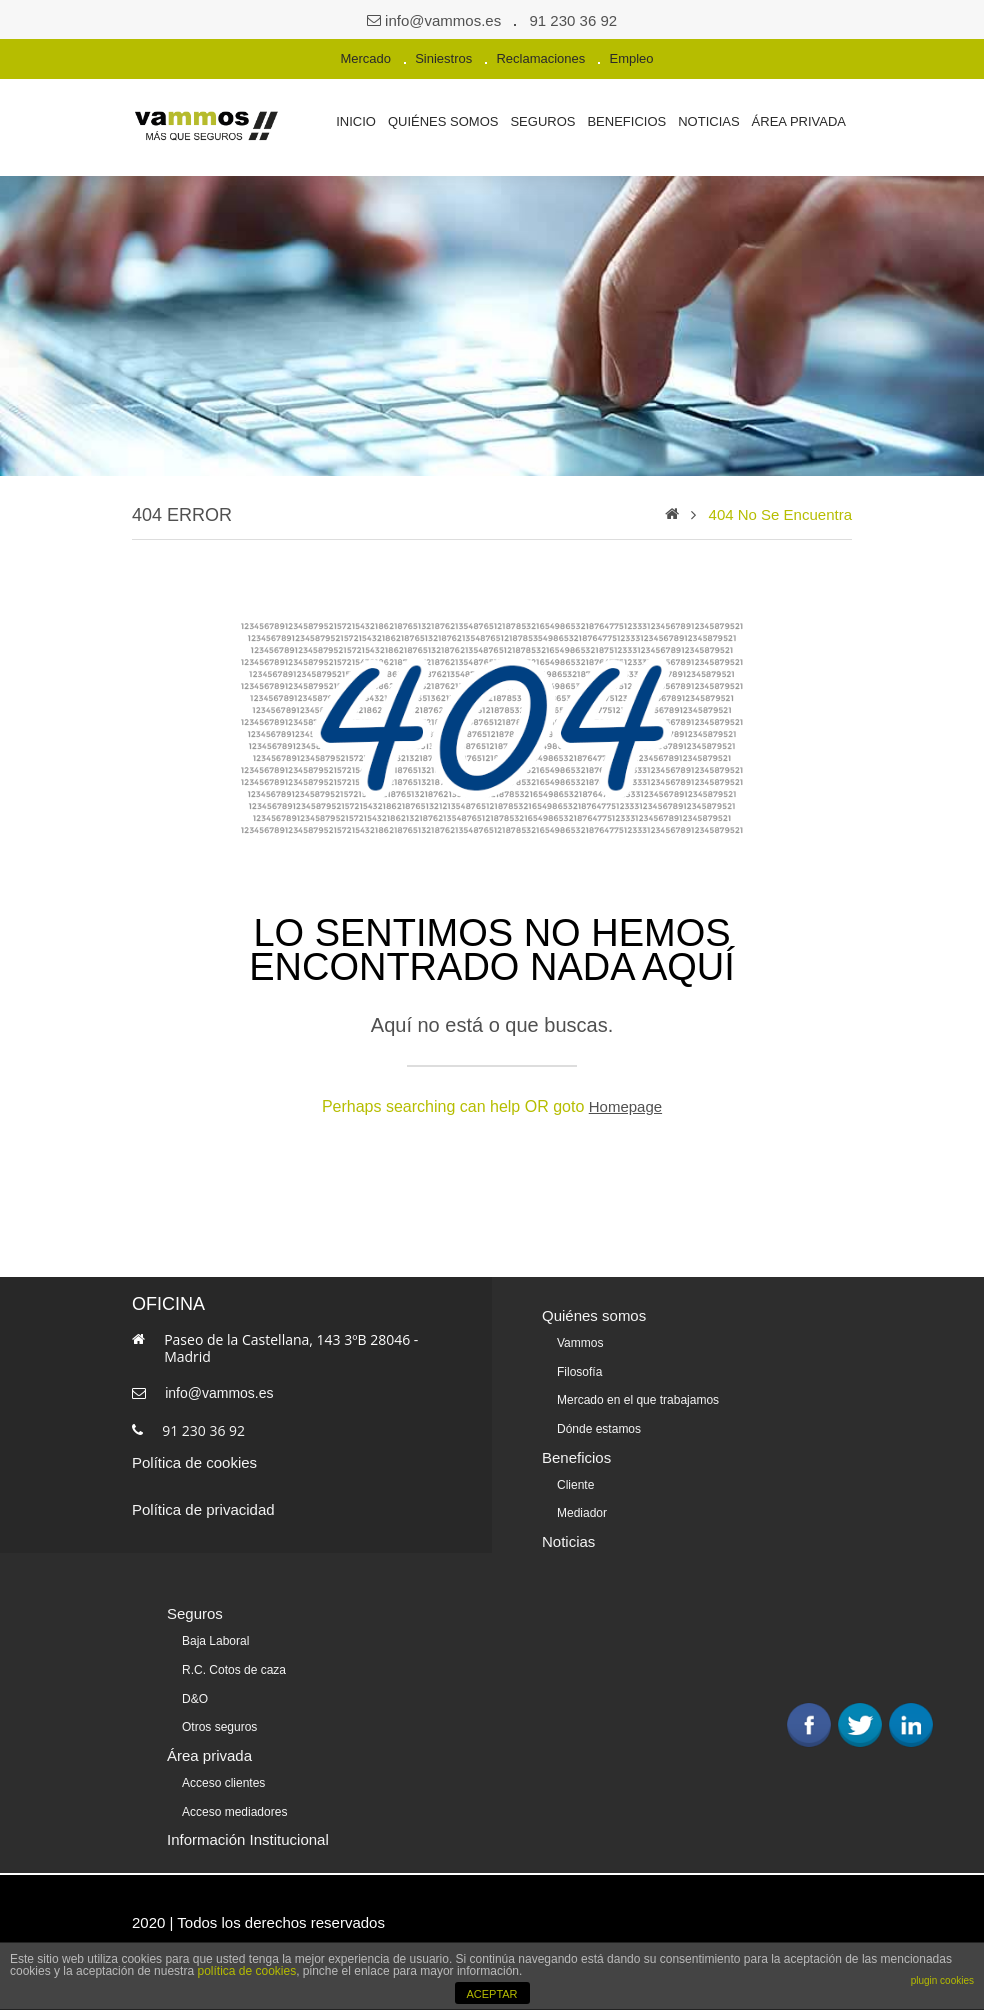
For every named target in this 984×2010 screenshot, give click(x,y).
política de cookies (246, 1971)
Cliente (575, 1482)
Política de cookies (194, 1462)
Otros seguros (219, 1721)
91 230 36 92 (574, 20)
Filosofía (579, 1371)
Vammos (580, 1343)
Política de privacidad (203, 1509)
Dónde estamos (599, 1427)
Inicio (356, 121)
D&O (195, 1693)
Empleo (631, 58)
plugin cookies (942, 1980)
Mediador (582, 1510)
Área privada (799, 121)
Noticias (708, 121)
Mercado (365, 58)
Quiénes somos (443, 121)
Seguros (542, 121)
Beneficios (626, 121)
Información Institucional (248, 1831)
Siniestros (443, 58)
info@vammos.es (443, 20)
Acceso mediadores (234, 1804)
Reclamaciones (540, 58)
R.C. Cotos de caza (234, 1665)
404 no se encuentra (780, 514)
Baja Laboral (215, 1637)
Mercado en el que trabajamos (638, 1399)
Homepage (625, 1106)
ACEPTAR (491, 1994)
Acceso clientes (223, 1776)
